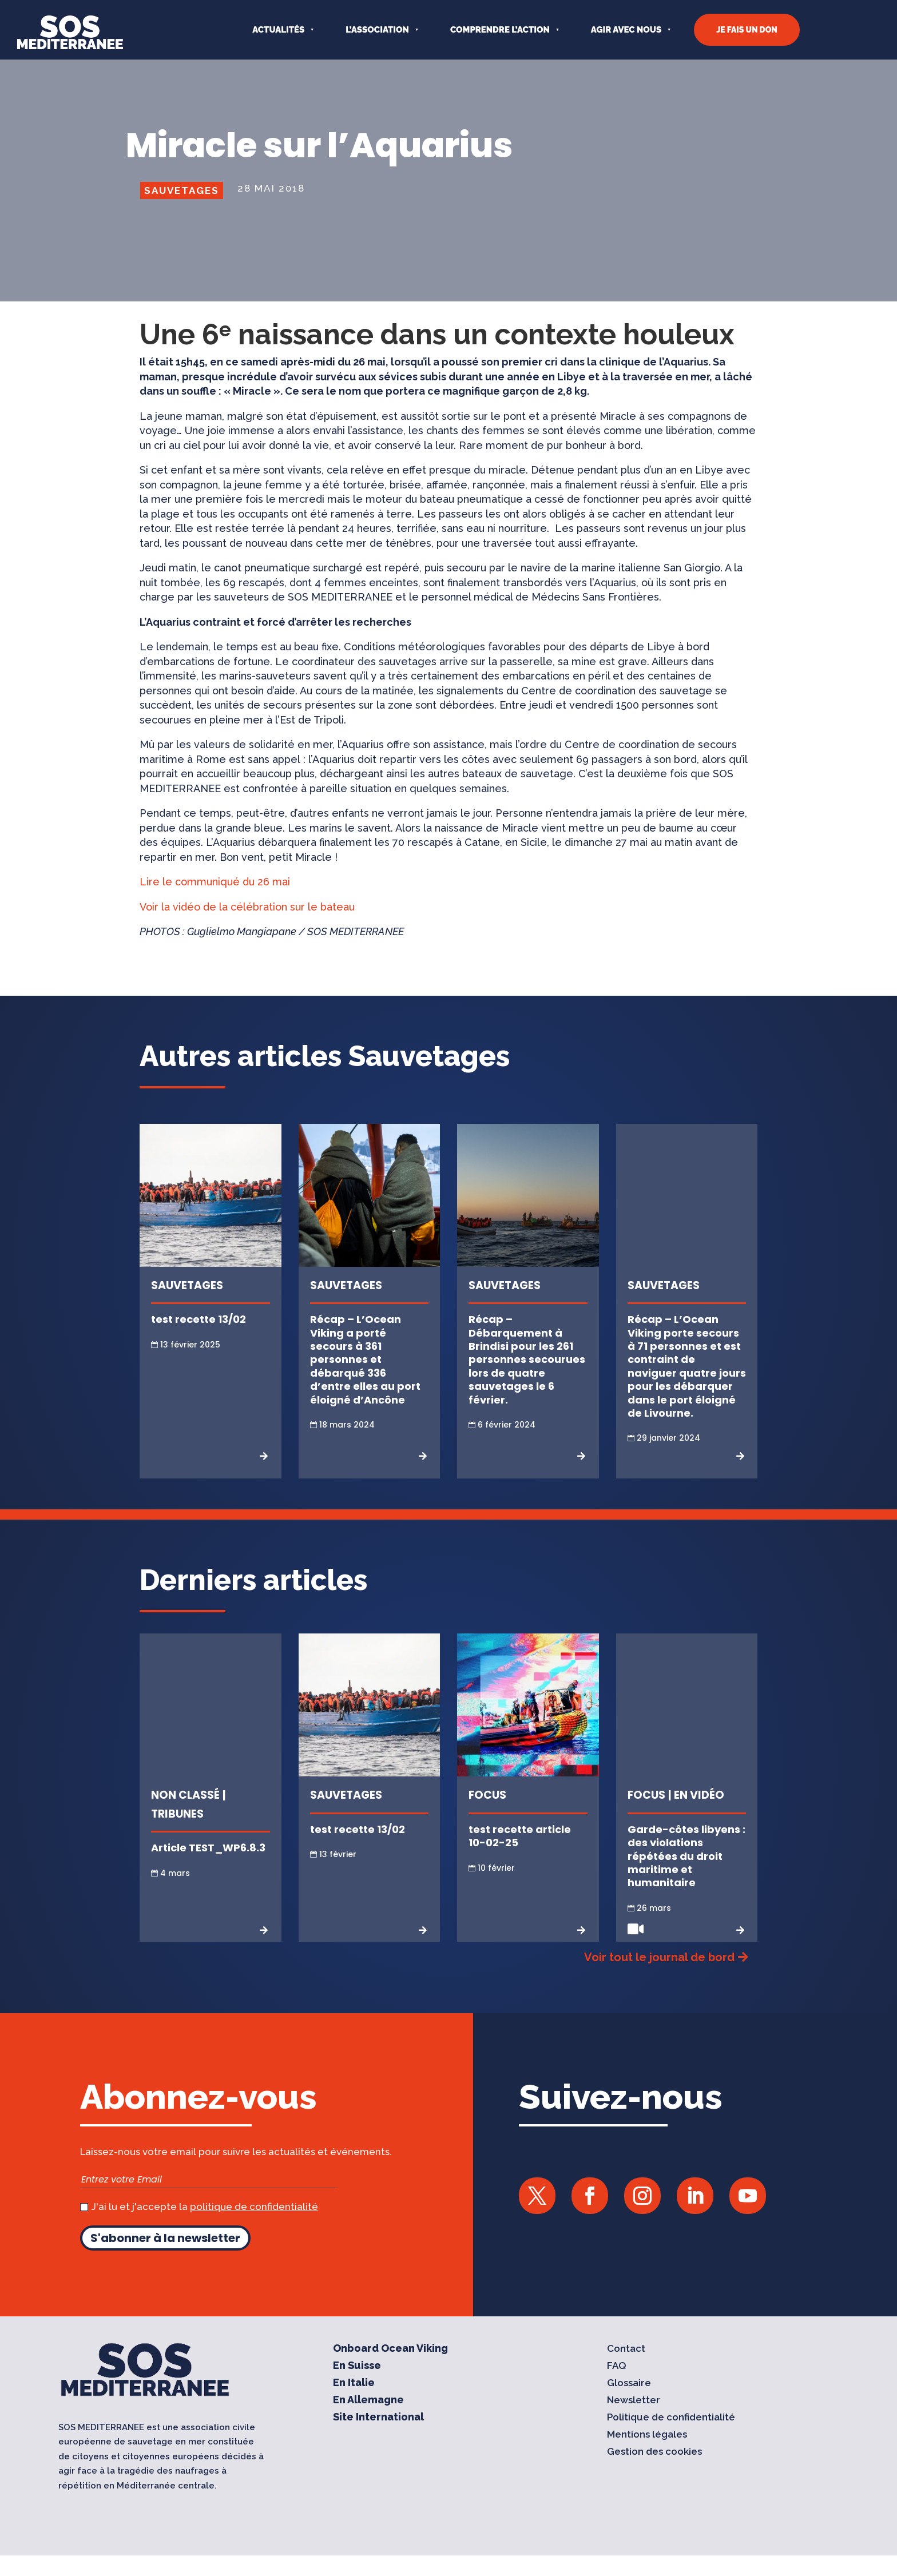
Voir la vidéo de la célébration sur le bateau (247, 927)
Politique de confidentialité (671, 2438)
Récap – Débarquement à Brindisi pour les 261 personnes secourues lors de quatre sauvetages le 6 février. (527, 1380)
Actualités (278, 30)
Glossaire (629, 2403)
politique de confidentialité (254, 2227)
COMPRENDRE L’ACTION (500, 30)
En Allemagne (368, 2421)
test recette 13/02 (198, 1340)
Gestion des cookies (654, 2472)
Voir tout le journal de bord (659, 1978)
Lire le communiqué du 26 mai (216, 902)
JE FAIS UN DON (746, 29)
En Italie (354, 2403)
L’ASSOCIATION (377, 30)
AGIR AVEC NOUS (626, 30)
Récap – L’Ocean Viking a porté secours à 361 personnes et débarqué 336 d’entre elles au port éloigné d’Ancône (365, 1380)
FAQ (616, 2386)
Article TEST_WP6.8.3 (208, 1868)
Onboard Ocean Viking (390, 2369)
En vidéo (699, 1815)
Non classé (185, 1815)
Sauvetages (181, 211)
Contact (626, 2369)
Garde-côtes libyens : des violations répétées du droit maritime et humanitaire (686, 1877)
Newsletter (633, 2421)
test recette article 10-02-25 (520, 1856)
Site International (378, 2438)
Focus (487, 1815)
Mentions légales (647, 2455)
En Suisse (357, 2386)
